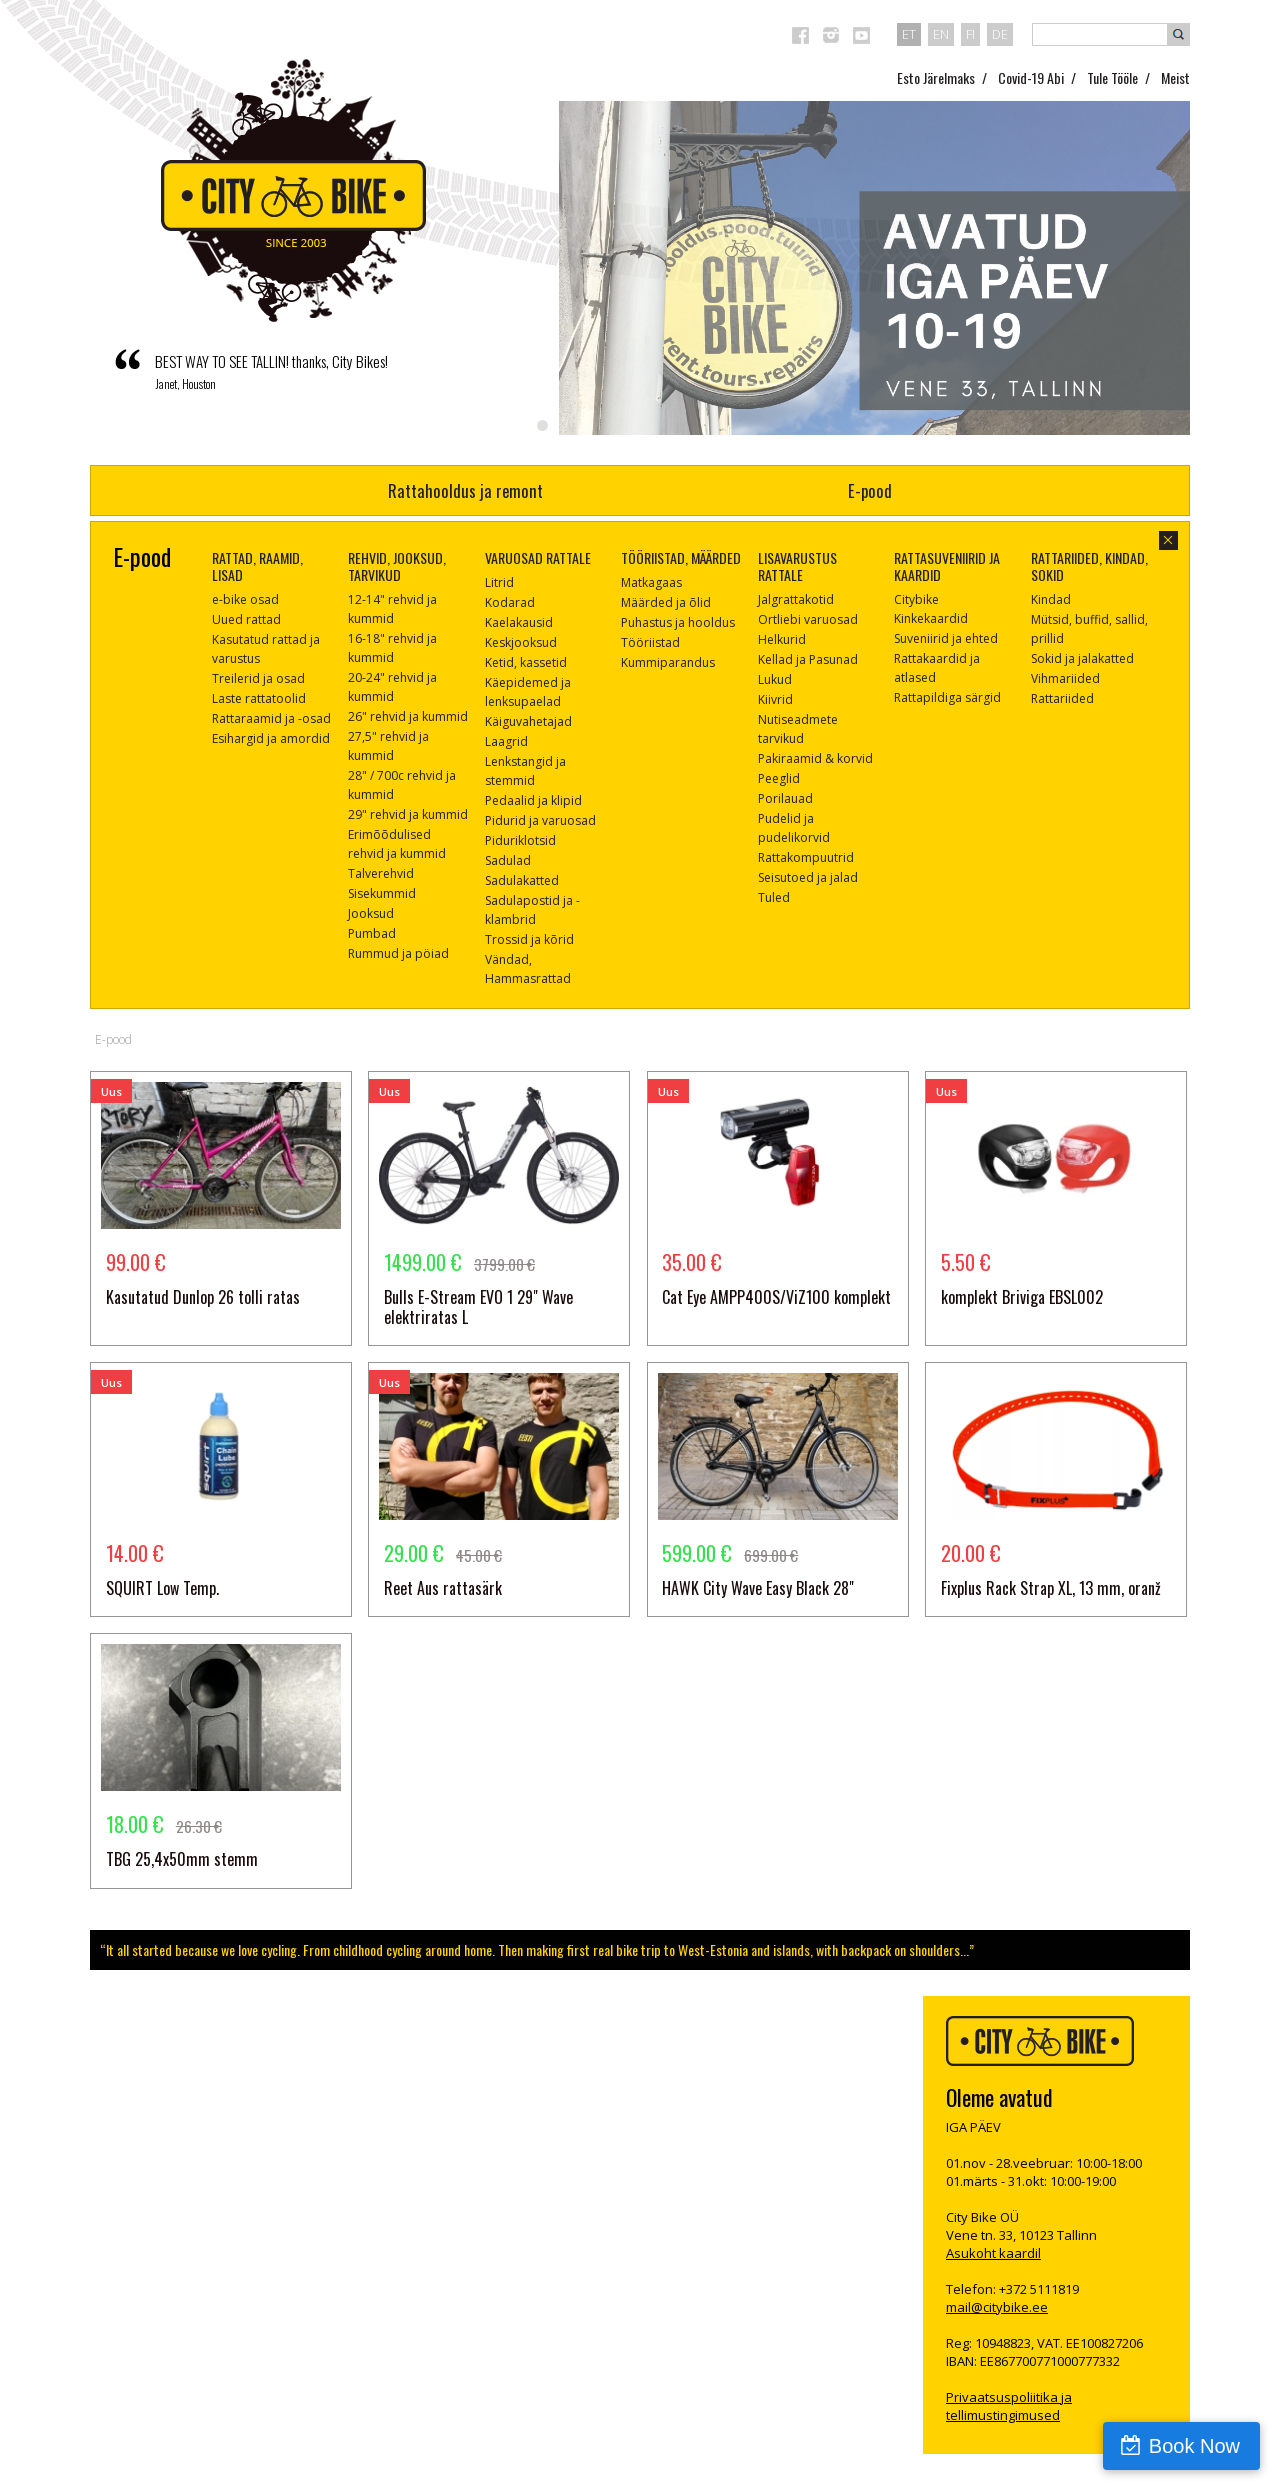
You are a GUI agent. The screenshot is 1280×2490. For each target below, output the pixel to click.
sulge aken (1168, 540)
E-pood (870, 490)
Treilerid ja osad (258, 678)
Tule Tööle (1112, 77)
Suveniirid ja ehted (946, 638)
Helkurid (782, 639)
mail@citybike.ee (997, 2307)
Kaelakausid (519, 622)
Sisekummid (382, 893)
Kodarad (510, 602)
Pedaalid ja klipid (533, 800)
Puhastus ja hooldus (678, 622)
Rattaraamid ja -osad (271, 718)
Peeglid (779, 778)
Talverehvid (381, 873)
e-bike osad (245, 599)
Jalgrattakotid (796, 599)
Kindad (1051, 599)
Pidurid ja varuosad (540, 820)
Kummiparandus (668, 662)
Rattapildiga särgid (947, 697)
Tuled (774, 897)
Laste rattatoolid (259, 698)
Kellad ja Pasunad (808, 659)
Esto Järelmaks (936, 77)
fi (970, 34)
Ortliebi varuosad (808, 619)
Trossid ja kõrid (529, 939)
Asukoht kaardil (993, 2253)
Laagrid (506, 741)
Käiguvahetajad (528, 721)
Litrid (499, 582)
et (909, 34)
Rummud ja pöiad (398, 953)
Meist (1175, 77)
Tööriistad (650, 642)
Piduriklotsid (520, 840)
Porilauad (785, 798)
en (941, 34)
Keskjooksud (521, 642)
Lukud (775, 679)
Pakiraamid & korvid (815, 758)
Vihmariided (1065, 678)
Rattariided (1062, 698)
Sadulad (508, 860)
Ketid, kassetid (526, 662)
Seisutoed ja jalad (808, 877)
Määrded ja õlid (666, 602)
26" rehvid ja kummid (408, 716)
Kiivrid (775, 699)
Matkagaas (651, 582)
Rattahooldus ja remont (465, 490)
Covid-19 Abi (1031, 77)
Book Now (1194, 2446)
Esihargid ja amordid (271, 738)
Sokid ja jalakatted (1082, 658)
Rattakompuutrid (806, 857)
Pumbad (372, 933)
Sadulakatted (522, 880)
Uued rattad (246, 619)
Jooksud (371, 913)
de (1000, 34)
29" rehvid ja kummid (408, 814)
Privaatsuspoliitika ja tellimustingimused (1009, 2406)
